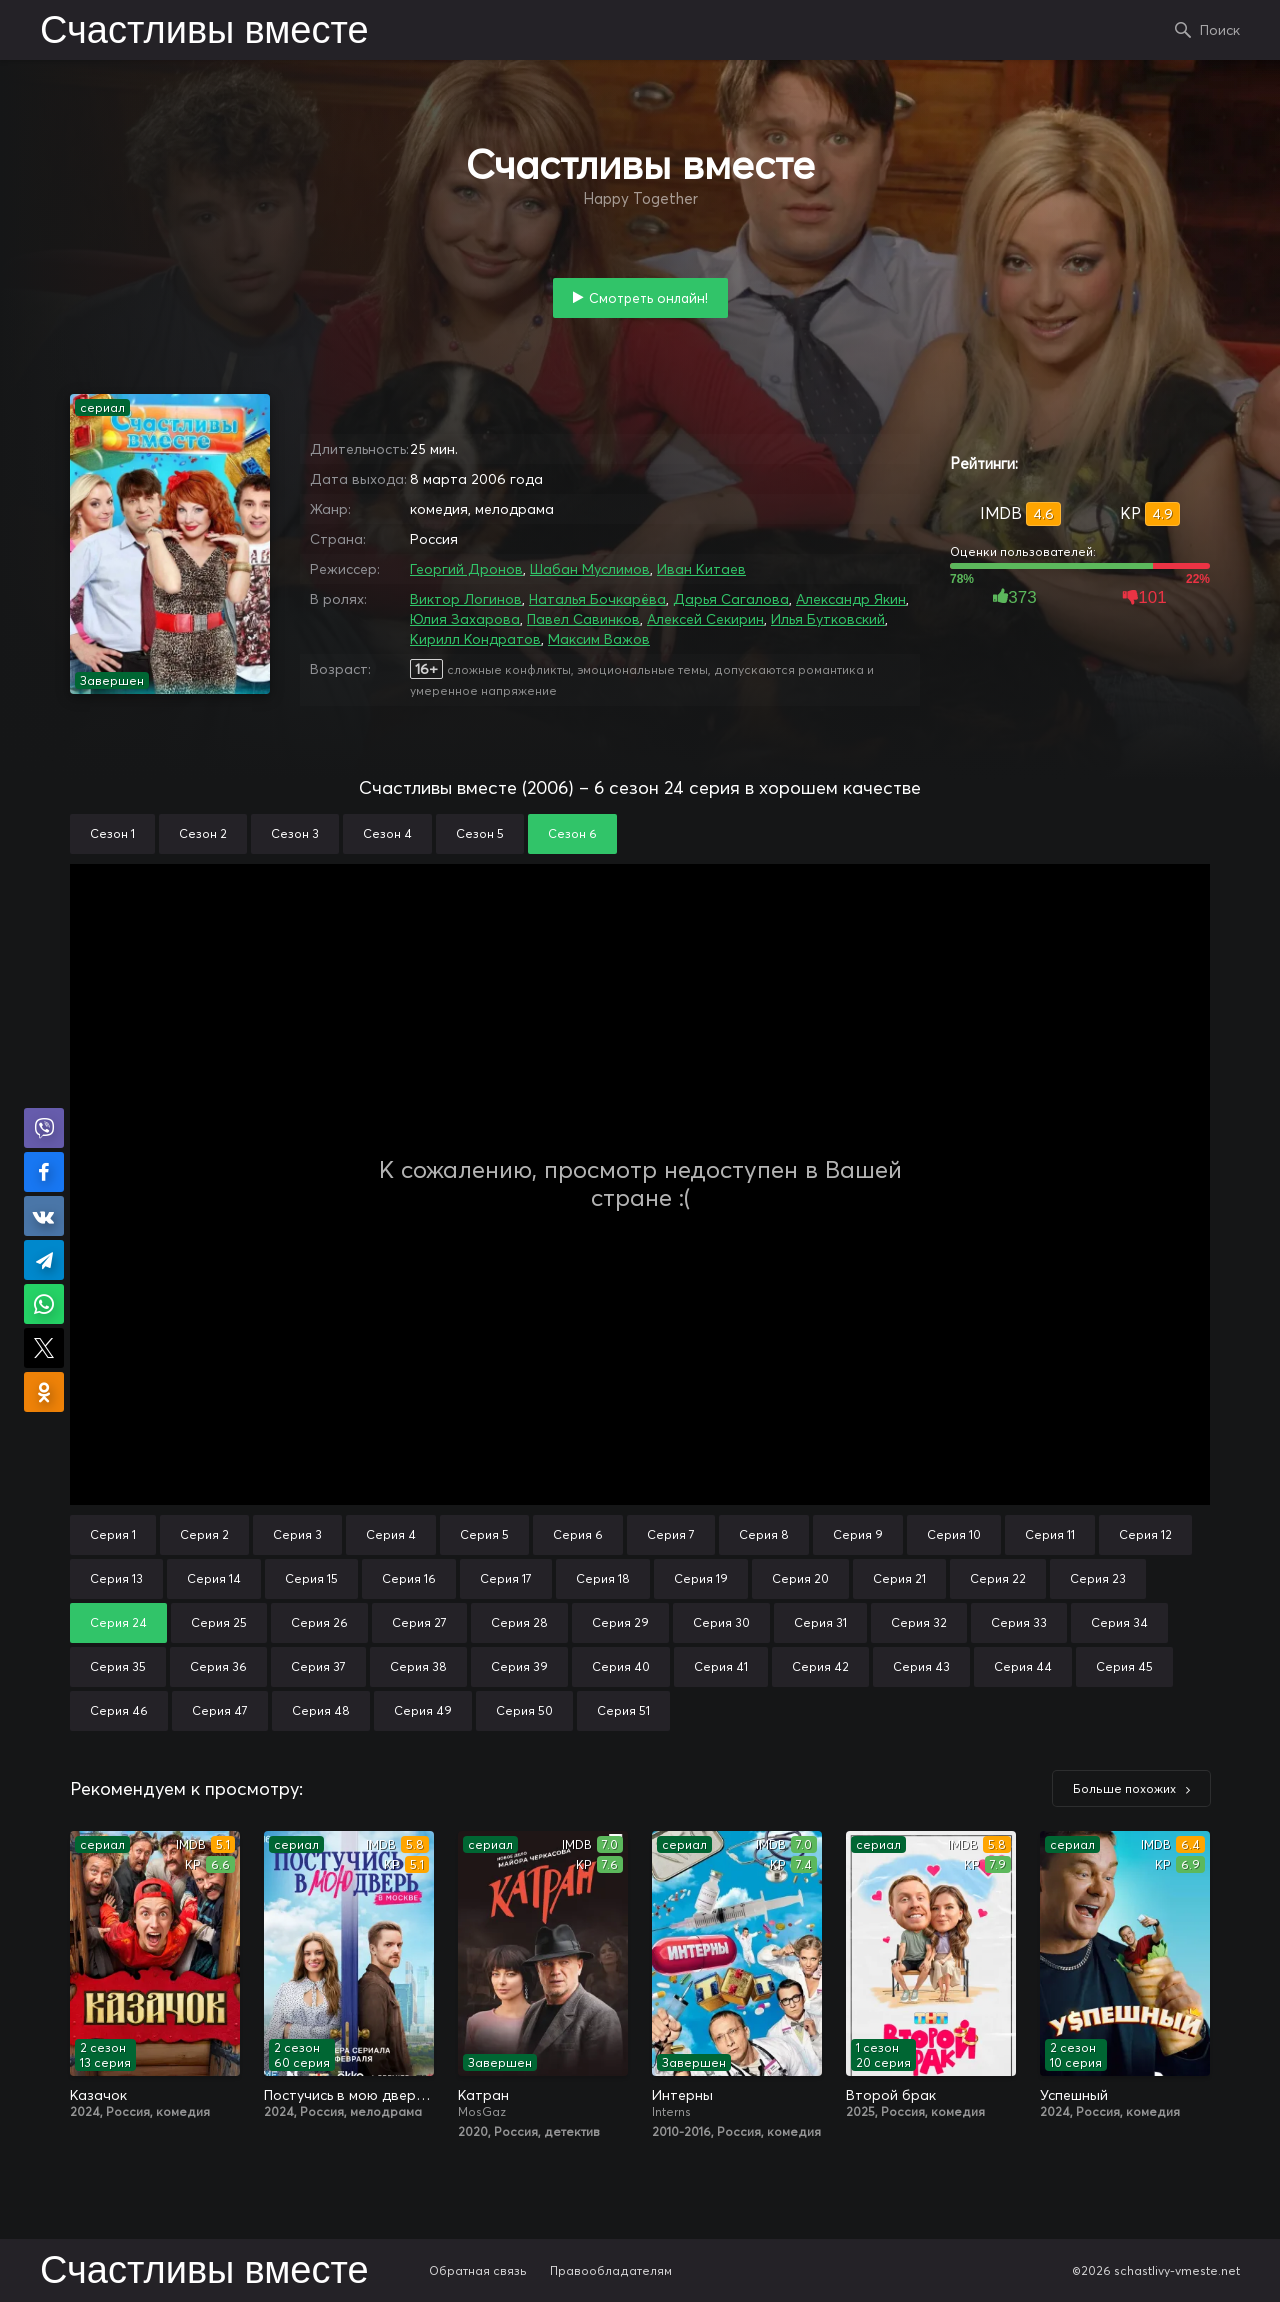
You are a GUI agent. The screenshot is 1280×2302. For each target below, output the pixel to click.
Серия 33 (1019, 1622)
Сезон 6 (572, 833)
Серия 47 (220, 1710)
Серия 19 (701, 1578)
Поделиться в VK (44, 1216)
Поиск (1220, 30)
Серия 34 (1119, 1622)
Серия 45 (1124, 1666)
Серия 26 (319, 1622)
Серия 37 (318, 1666)
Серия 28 (519, 1622)
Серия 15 (311, 1578)
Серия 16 (409, 1578)
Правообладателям (611, 2270)
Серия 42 (820, 1666)
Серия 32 (919, 1622)
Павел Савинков (583, 619)
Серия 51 (623, 1710)
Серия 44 (1023, 1666)
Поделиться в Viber (44, 1128)
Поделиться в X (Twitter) (44, 1348)
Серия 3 (297, 1534)
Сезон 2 (203, 833)
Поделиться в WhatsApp (44, 1304)
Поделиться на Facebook (44, 1172)
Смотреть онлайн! (648, 298)
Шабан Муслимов (590, 569)
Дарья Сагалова (731, 599)
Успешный (1074, 2095)
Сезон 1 (112, 833)
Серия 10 (954, 1534)
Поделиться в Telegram (44, 1260)
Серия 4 (391, 1534)
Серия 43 (921, 1666)
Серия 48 (321, 1710)
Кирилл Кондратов (475, 639)
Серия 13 (116, 1578)
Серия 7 (671, 1534)
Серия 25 (219, 1622)
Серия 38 (418, 1666)
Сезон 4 (387, 833)
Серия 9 (858, 1534)
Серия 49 (423, 1710)
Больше (1124, 1788)
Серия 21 (899, 1578)
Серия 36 (218, 1666)
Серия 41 (721, 1666)
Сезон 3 (295, 833)
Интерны (682, 2095)
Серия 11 (1050, 1534)
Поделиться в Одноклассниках (44, 1392)
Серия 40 (621, 1666)
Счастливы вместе (204, 32)
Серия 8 (764, 1534)
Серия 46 (119, 1710)
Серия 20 (800, 1578)
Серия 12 (1145, 1534)
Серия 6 (578, 1534)
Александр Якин (851, 599)
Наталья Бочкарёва (597, 599)
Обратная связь (478, 2270)
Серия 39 (519, 1666)
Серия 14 (214, 1578)
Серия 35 (118, 1666)
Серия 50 (524, 1710)
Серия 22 (998, 1578)
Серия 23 (1098, 1578)
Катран (483, 2095)
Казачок (98, 2095)
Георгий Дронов (466, 569)
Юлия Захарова (465, 619)
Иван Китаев (701, 569)
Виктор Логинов (466, 599)
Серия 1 (113, 1534)
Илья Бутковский (828, 619)
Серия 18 (603, 1578)
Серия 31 (820, 1622)
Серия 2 (204, 1534)
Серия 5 (484, 1534)
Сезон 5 (480, 833)
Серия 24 (118, 1622)
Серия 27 (419, 1622)
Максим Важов (599, 639)
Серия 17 (506, 1578)
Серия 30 (721, 1622)
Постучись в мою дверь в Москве (349, 2095)
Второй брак (891, 2095)
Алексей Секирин (705, 619)
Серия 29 (620, 1622)
